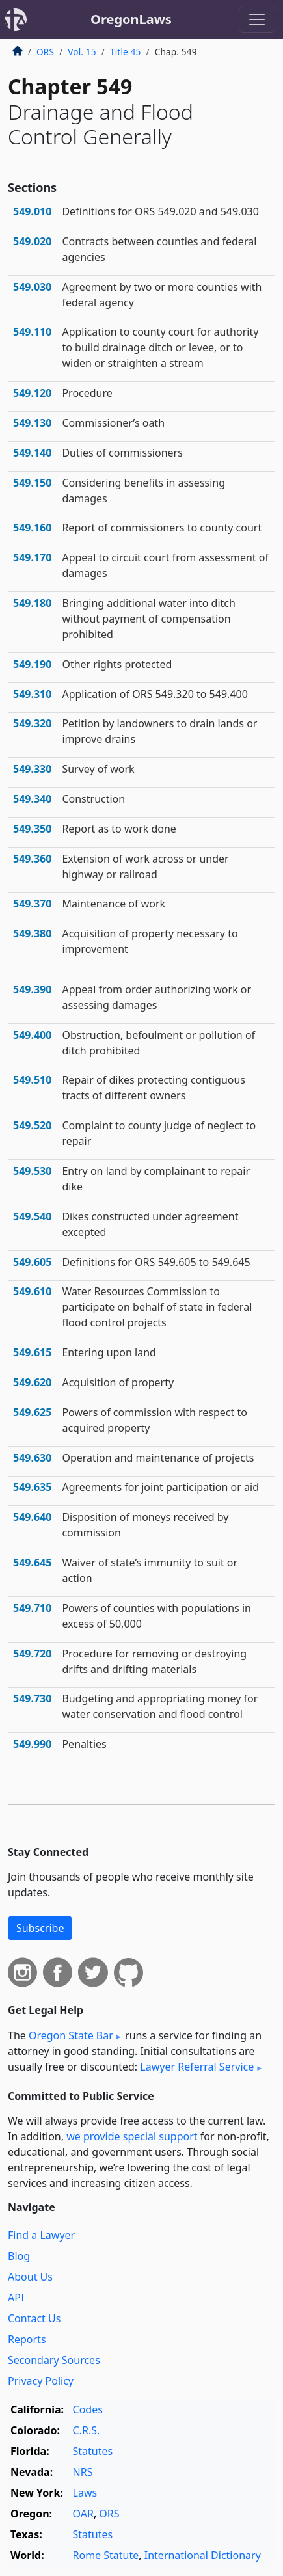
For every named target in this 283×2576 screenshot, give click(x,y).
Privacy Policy (41, 2381)
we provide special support (131, 2136)
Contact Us (34, 2318)
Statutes (93, 2451)
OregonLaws (131, 19)
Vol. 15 (82, 52)
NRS (83, 2472)
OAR (83, 2513)
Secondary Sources (54, 2360)
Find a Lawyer (41, 2235)
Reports (27, 2339)
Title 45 (125, 52)
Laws (85, 2493)
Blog (19, 2256)
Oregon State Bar (71, 2035)
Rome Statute (106, 2555)
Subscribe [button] (40, 1928)
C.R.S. (86, 2430)
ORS (45, 52)
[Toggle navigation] (257, 20)
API (16, 2297)
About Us (30, 2277)
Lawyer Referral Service (197, 2066)
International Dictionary (202, 2555)
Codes (88, 2409)
